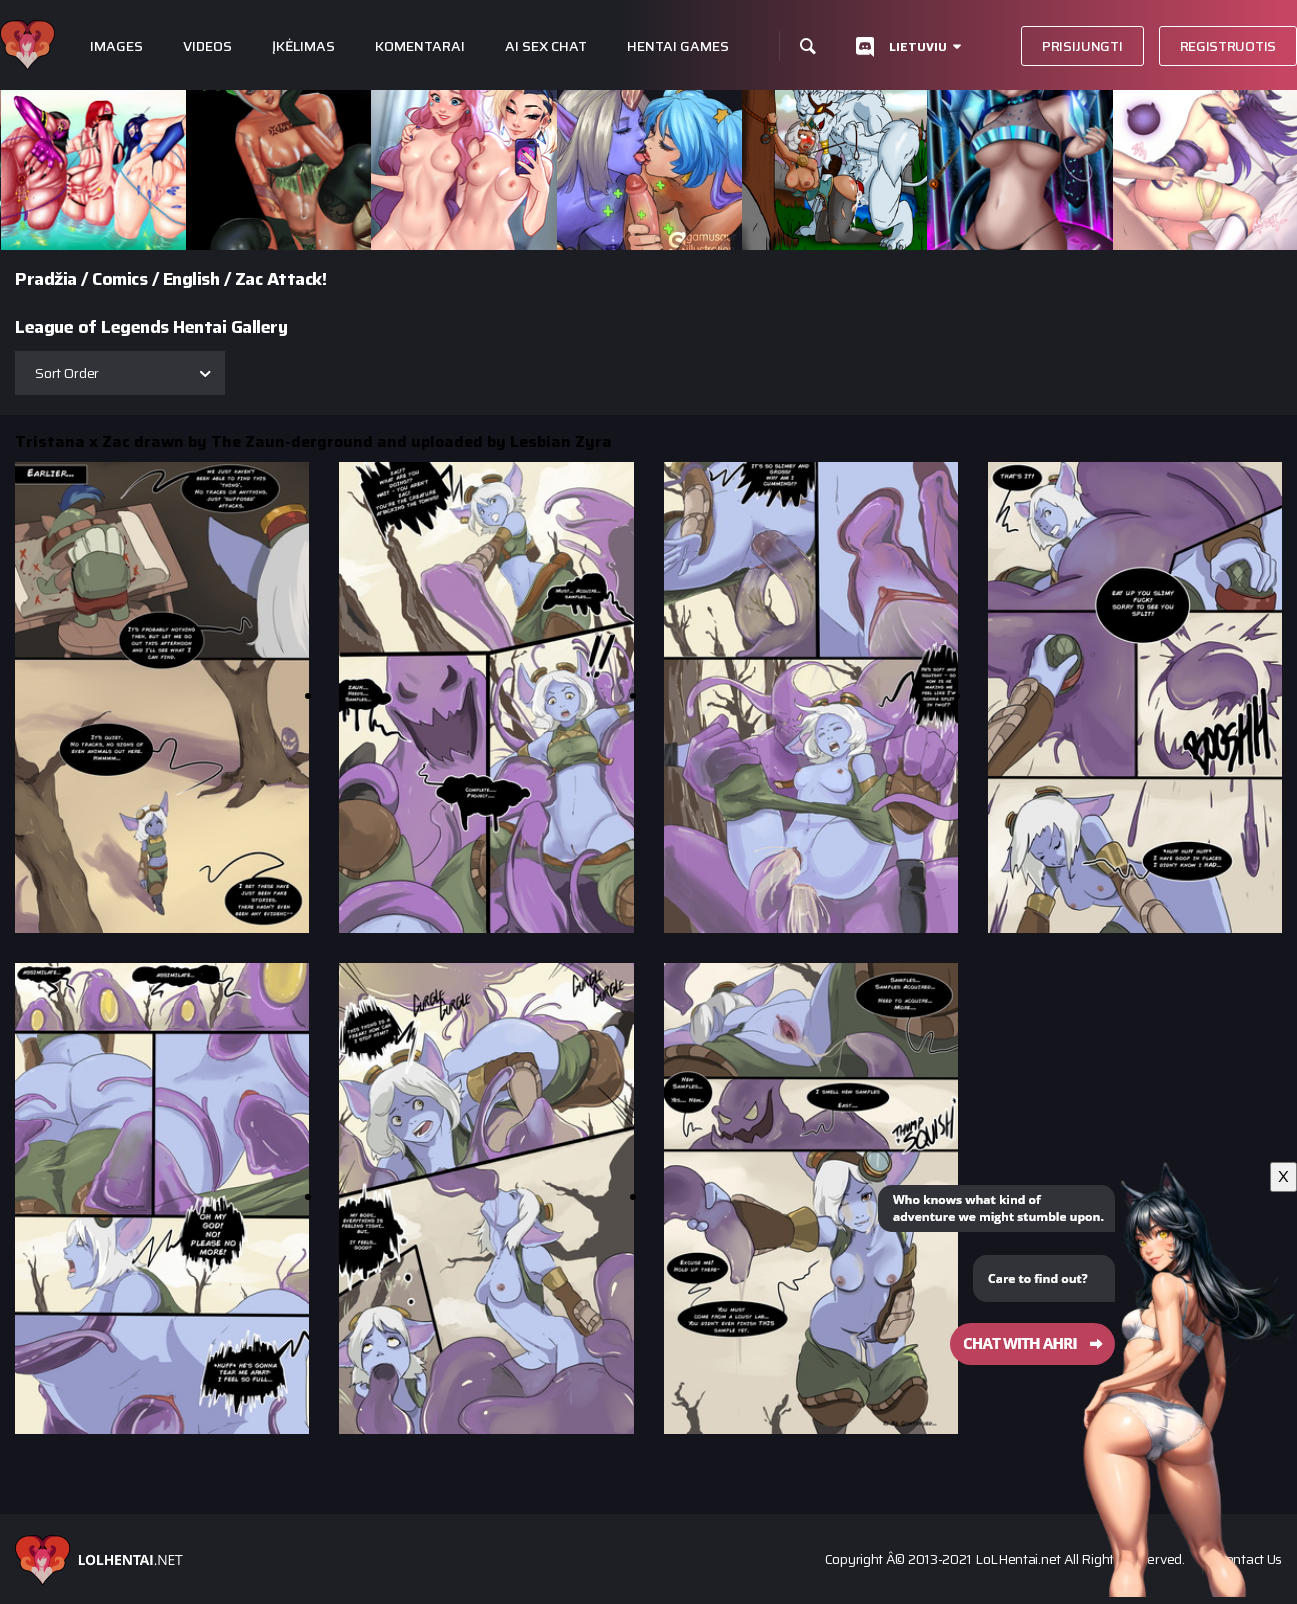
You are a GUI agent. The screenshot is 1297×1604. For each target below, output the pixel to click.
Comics (119, 279)
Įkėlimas (303, 46)
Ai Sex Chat (546, 46)
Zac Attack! (281, 279)
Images (116, 46)
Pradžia (46, 279)
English (191, 279)
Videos (207, 46)
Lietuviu (918, 46)
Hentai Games (678, 46)
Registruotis (1228, 46)
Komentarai (420, 46)
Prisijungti (1082, 46)
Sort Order (67, 373)
